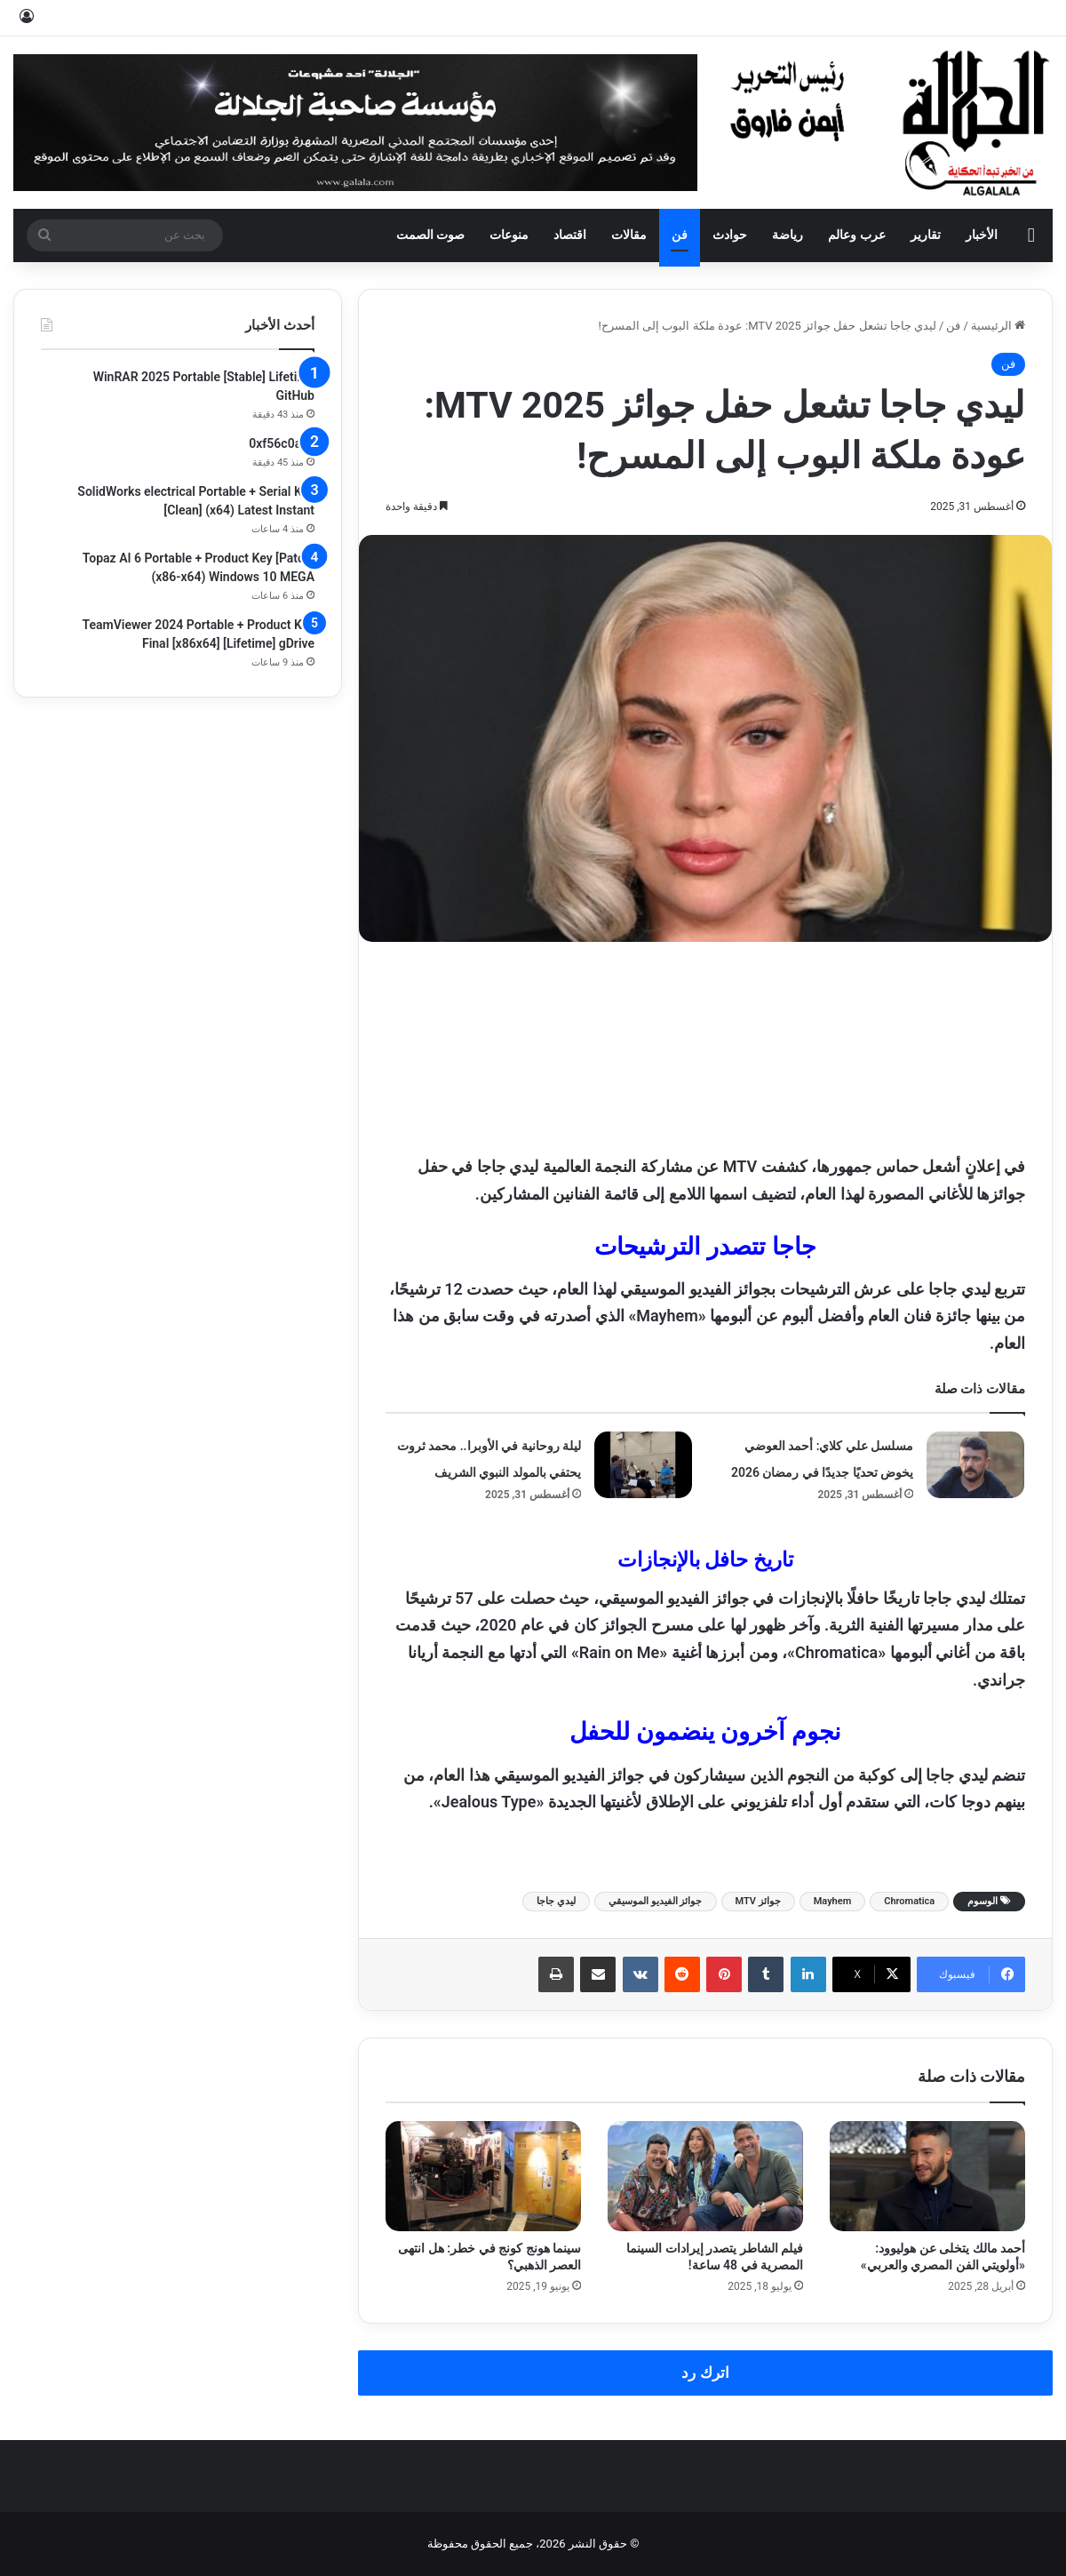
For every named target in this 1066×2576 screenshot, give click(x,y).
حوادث (729, 235)
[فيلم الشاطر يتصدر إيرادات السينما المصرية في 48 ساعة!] (705, 2176)
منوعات (509, 235)
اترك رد (704, 2372)
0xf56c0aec (281, 443)
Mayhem (833, 1901)
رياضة (787, 235)
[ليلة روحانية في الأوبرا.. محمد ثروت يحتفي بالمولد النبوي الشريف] (643, 1465)
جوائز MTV (758, 1901)
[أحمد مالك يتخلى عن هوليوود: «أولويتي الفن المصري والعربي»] (927, 2176)
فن (680, 235)
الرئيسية (998, 325)
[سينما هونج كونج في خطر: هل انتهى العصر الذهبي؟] (483, 2176)
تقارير (926, 235)
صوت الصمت (430, 235)
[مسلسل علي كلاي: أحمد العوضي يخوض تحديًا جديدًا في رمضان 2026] (975, 1465)
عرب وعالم (857, 235)
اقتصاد (569, 235)
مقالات (629, 235)
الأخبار (982, 235)
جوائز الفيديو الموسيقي (655, 1901)
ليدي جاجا (556, 1901)
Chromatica (909, 1901)
